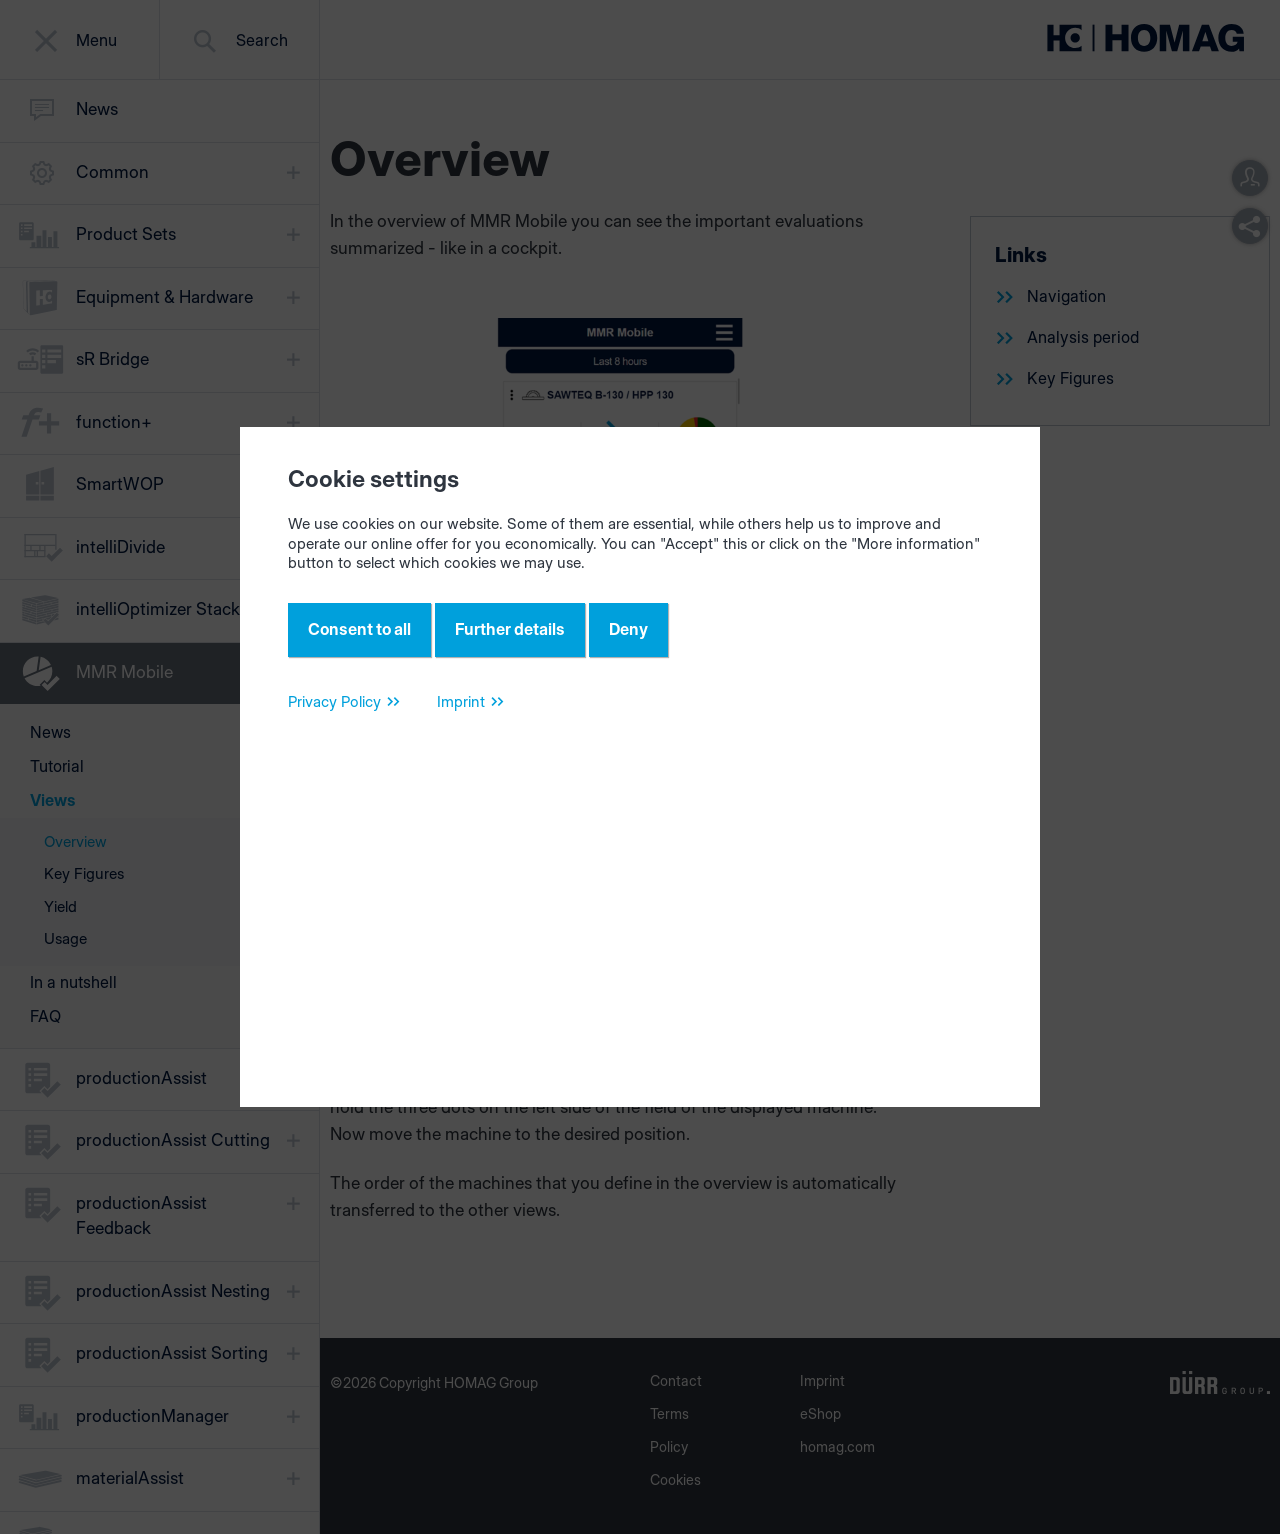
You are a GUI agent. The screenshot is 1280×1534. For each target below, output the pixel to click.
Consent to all (359, 629)
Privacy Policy (334, 701)
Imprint (461, 701)
